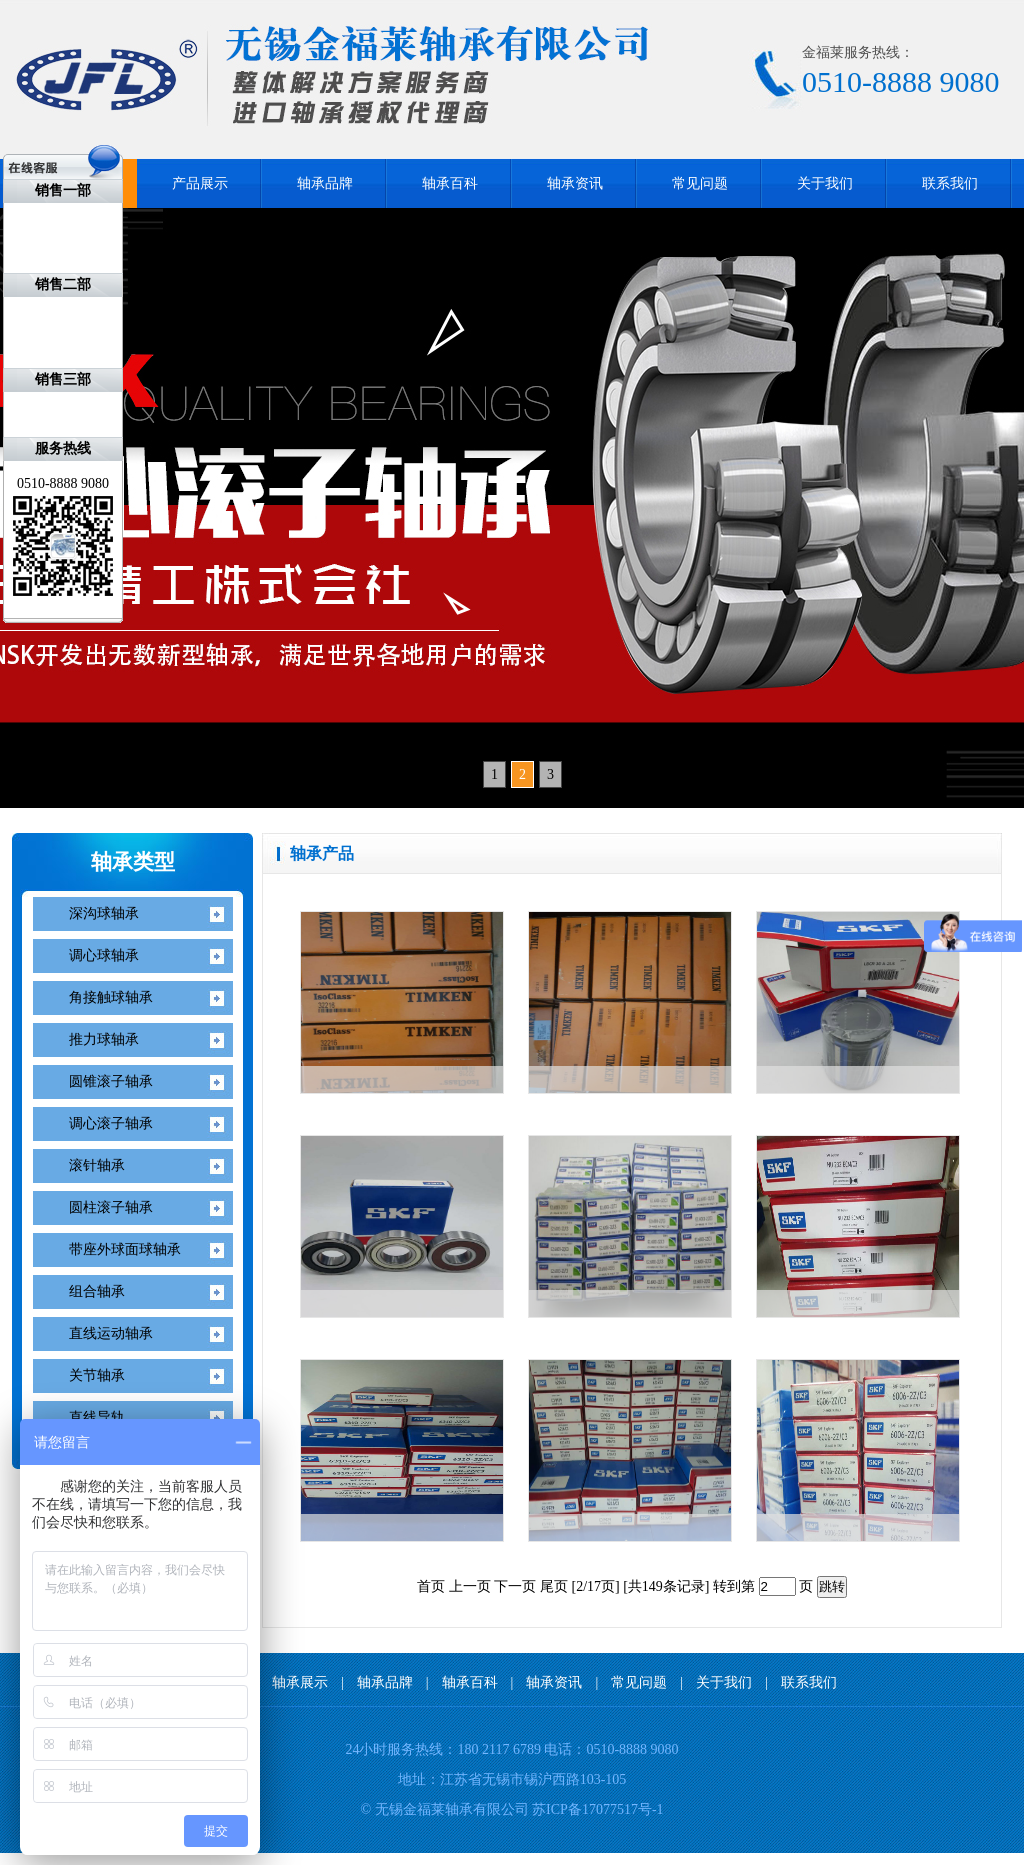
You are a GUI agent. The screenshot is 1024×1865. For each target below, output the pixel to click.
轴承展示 (300, 1682)
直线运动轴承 (111, 1333)
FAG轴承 (82, 1858)
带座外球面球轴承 (125, 1249)
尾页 (554, 1586)
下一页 (515, 1586)
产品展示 (200, 183)
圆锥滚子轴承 (111, 1081)
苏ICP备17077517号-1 (597, 1809)
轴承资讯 (575, 183)
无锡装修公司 (226, 1858)
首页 (431, 1586)
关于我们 (825, 183)
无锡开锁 (129, 1858)
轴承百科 (450, 183)
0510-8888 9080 (632, 1749)
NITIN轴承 (59, 1858)
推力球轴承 (104, 1039)
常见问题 (700, 183)
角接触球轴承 (111, 997)
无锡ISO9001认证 (159, 1858)
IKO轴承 (9, 1858)
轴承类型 (133, 862)
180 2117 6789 (498, 1749)
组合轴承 (97, 1291)
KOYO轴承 (105, 1858)
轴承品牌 (325, 183)
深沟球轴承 (104, 913)
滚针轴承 (97, 1165)
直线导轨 (97, 1417)
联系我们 (950, 183)
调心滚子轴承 (111, 1123)
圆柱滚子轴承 (111, 1207)
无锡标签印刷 (194, 1858)
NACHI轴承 (33, 1858)
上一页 (470, 1586)
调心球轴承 (104, 955)
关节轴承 (97, 1375)
